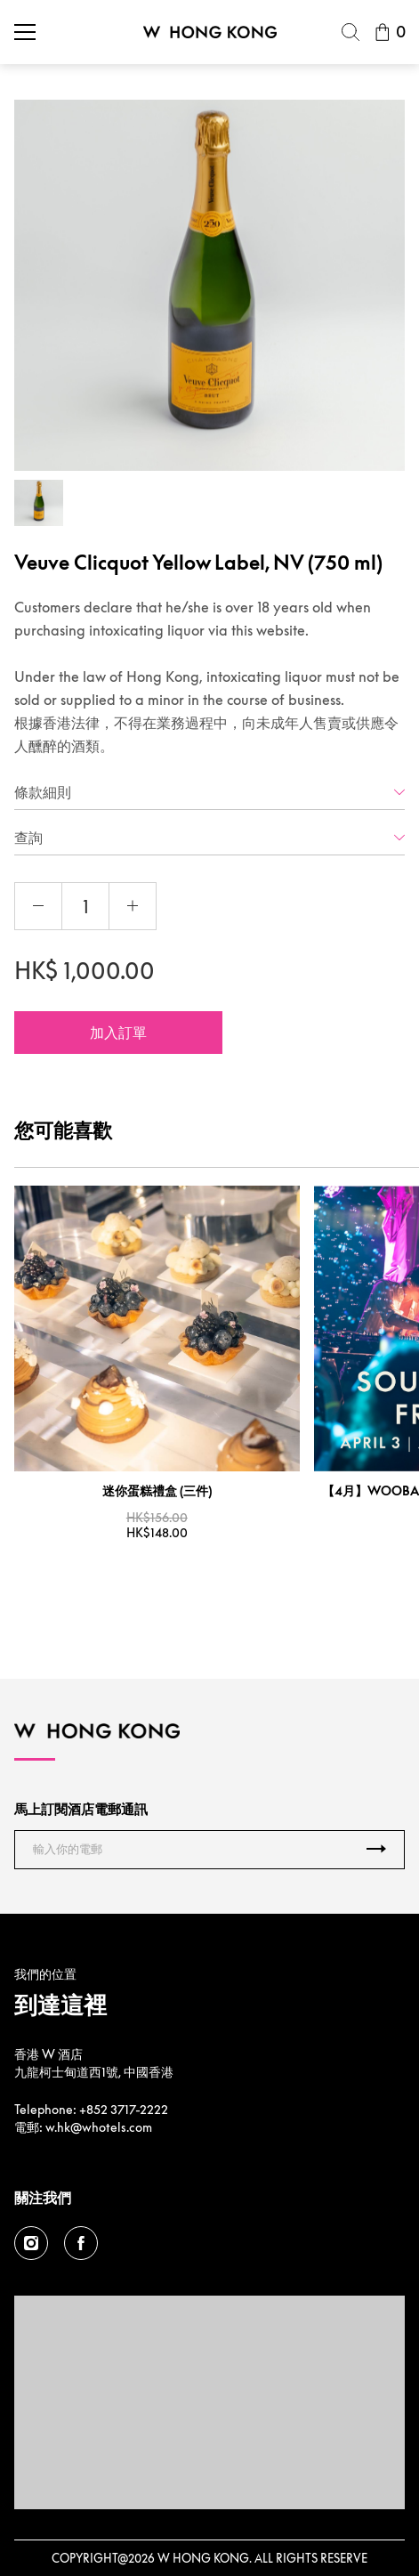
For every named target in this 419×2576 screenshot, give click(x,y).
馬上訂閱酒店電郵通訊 (81, 1809)
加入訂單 (118, 1032)
